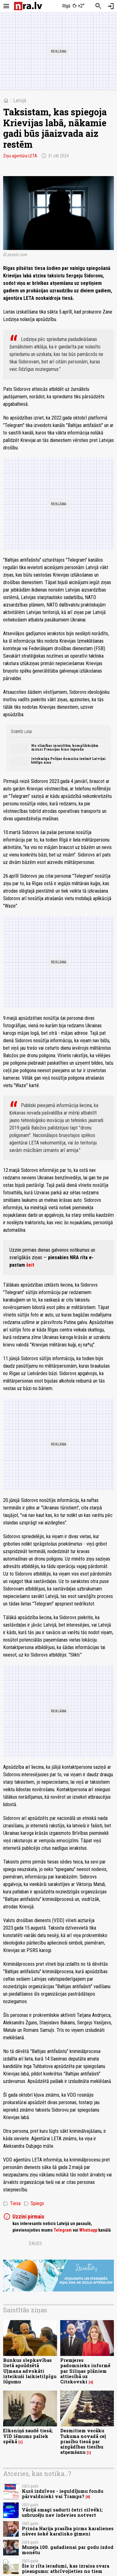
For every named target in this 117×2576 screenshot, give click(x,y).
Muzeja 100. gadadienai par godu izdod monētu (68, 2549)
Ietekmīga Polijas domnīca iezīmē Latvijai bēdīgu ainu (68, 760)
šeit (30, 1265)
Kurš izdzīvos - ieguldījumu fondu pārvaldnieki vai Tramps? (62, 2493)
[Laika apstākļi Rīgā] (73, 6)
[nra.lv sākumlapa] (28, 6)
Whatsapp (88, 2230)
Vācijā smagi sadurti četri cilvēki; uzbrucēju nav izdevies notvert (62, 2512)
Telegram (63, 2230)
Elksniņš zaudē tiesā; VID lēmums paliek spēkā (28, 2436)
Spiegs (34, 2203)
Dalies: (36, 2243)
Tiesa (12, 2203)
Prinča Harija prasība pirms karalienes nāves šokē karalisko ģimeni (68, 2531)
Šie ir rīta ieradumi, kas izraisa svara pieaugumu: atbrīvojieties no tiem (65, 2568)
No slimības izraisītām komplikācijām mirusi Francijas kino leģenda (65, 747)
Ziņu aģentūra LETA (20, 155)
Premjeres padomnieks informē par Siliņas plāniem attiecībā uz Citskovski (85, 2371)
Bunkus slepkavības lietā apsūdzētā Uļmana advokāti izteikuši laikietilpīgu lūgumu (29, 2371)
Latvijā (19, 100)
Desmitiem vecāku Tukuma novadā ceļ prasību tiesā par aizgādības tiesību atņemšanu (83, 2441)
